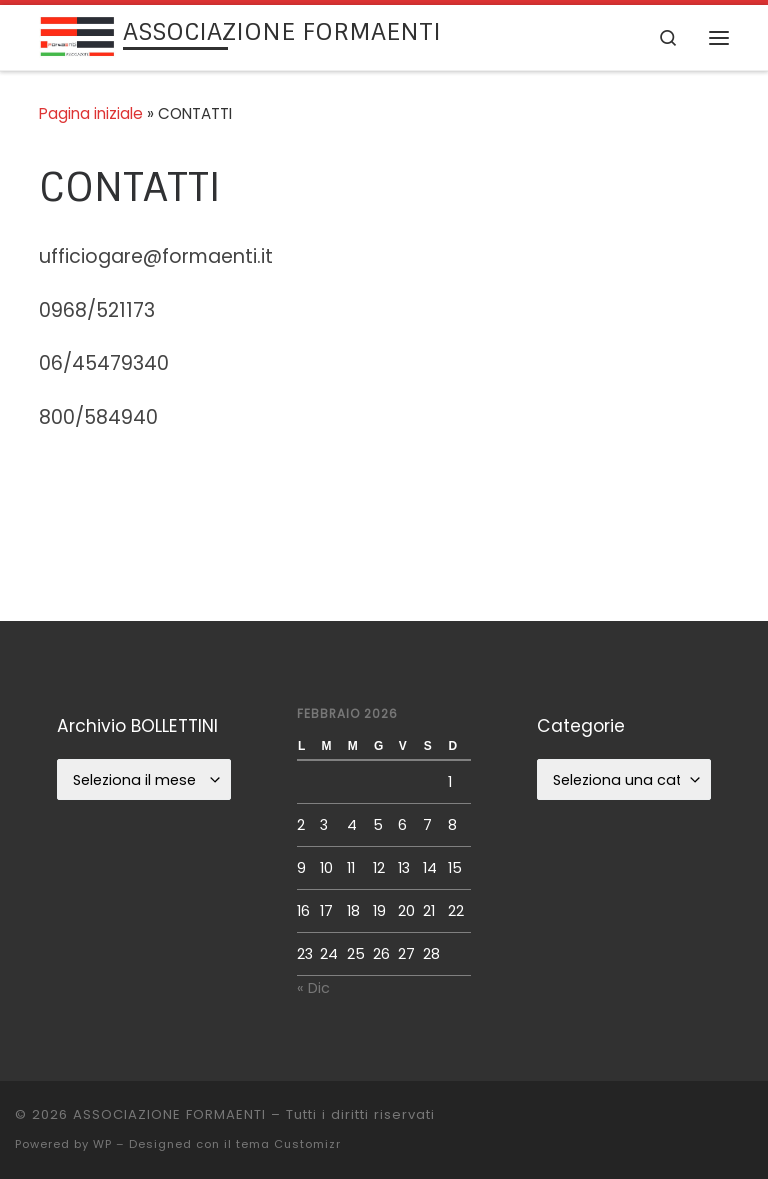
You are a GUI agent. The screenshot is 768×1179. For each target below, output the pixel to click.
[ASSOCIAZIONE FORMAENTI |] (77, 35)
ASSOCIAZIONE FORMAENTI (169, 1114)
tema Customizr (288, 1144)
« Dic (313, 988)
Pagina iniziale (91, 113)
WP (102, 1144)
